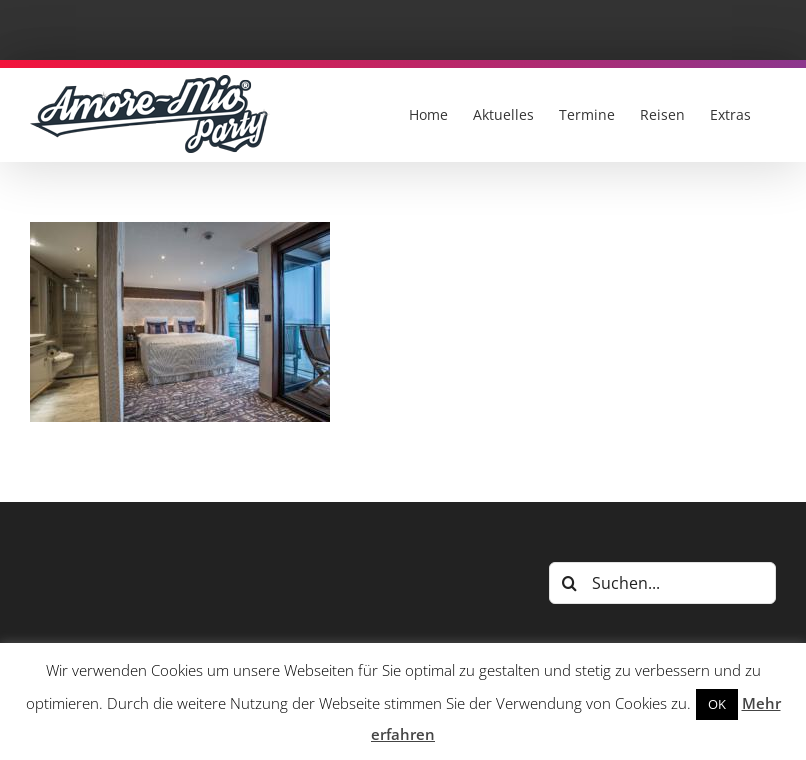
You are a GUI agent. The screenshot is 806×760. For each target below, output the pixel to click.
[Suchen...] (662, 583)
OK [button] (717, 704)
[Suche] (570, 583)
